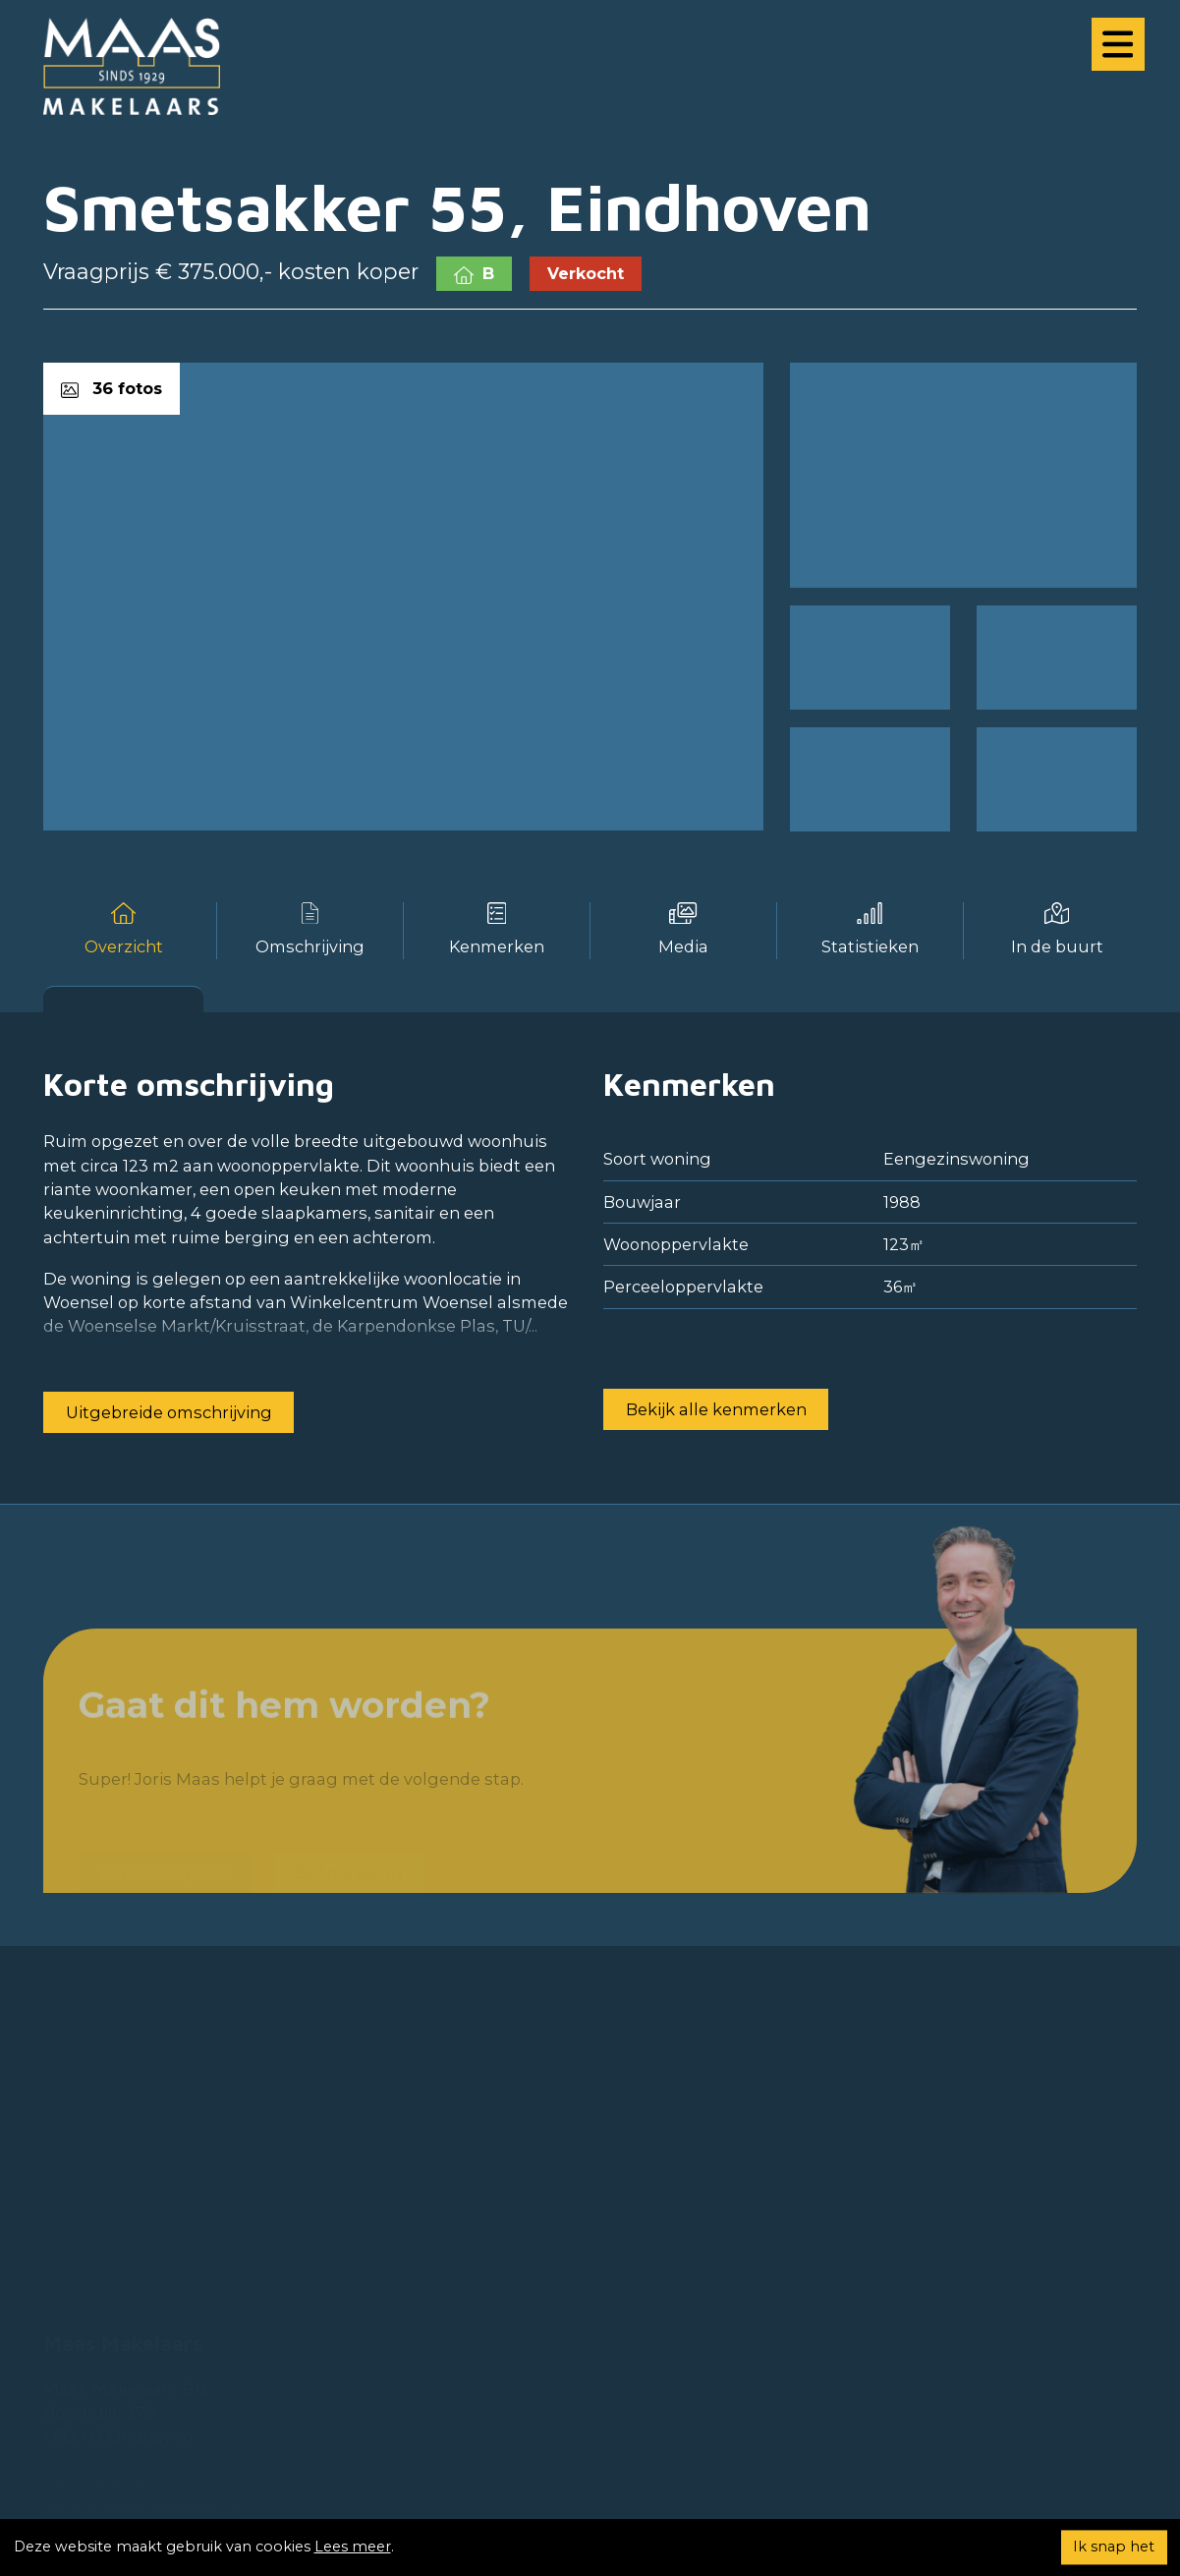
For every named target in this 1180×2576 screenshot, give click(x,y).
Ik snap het (1113, 2546)
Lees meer (352, 2546)
